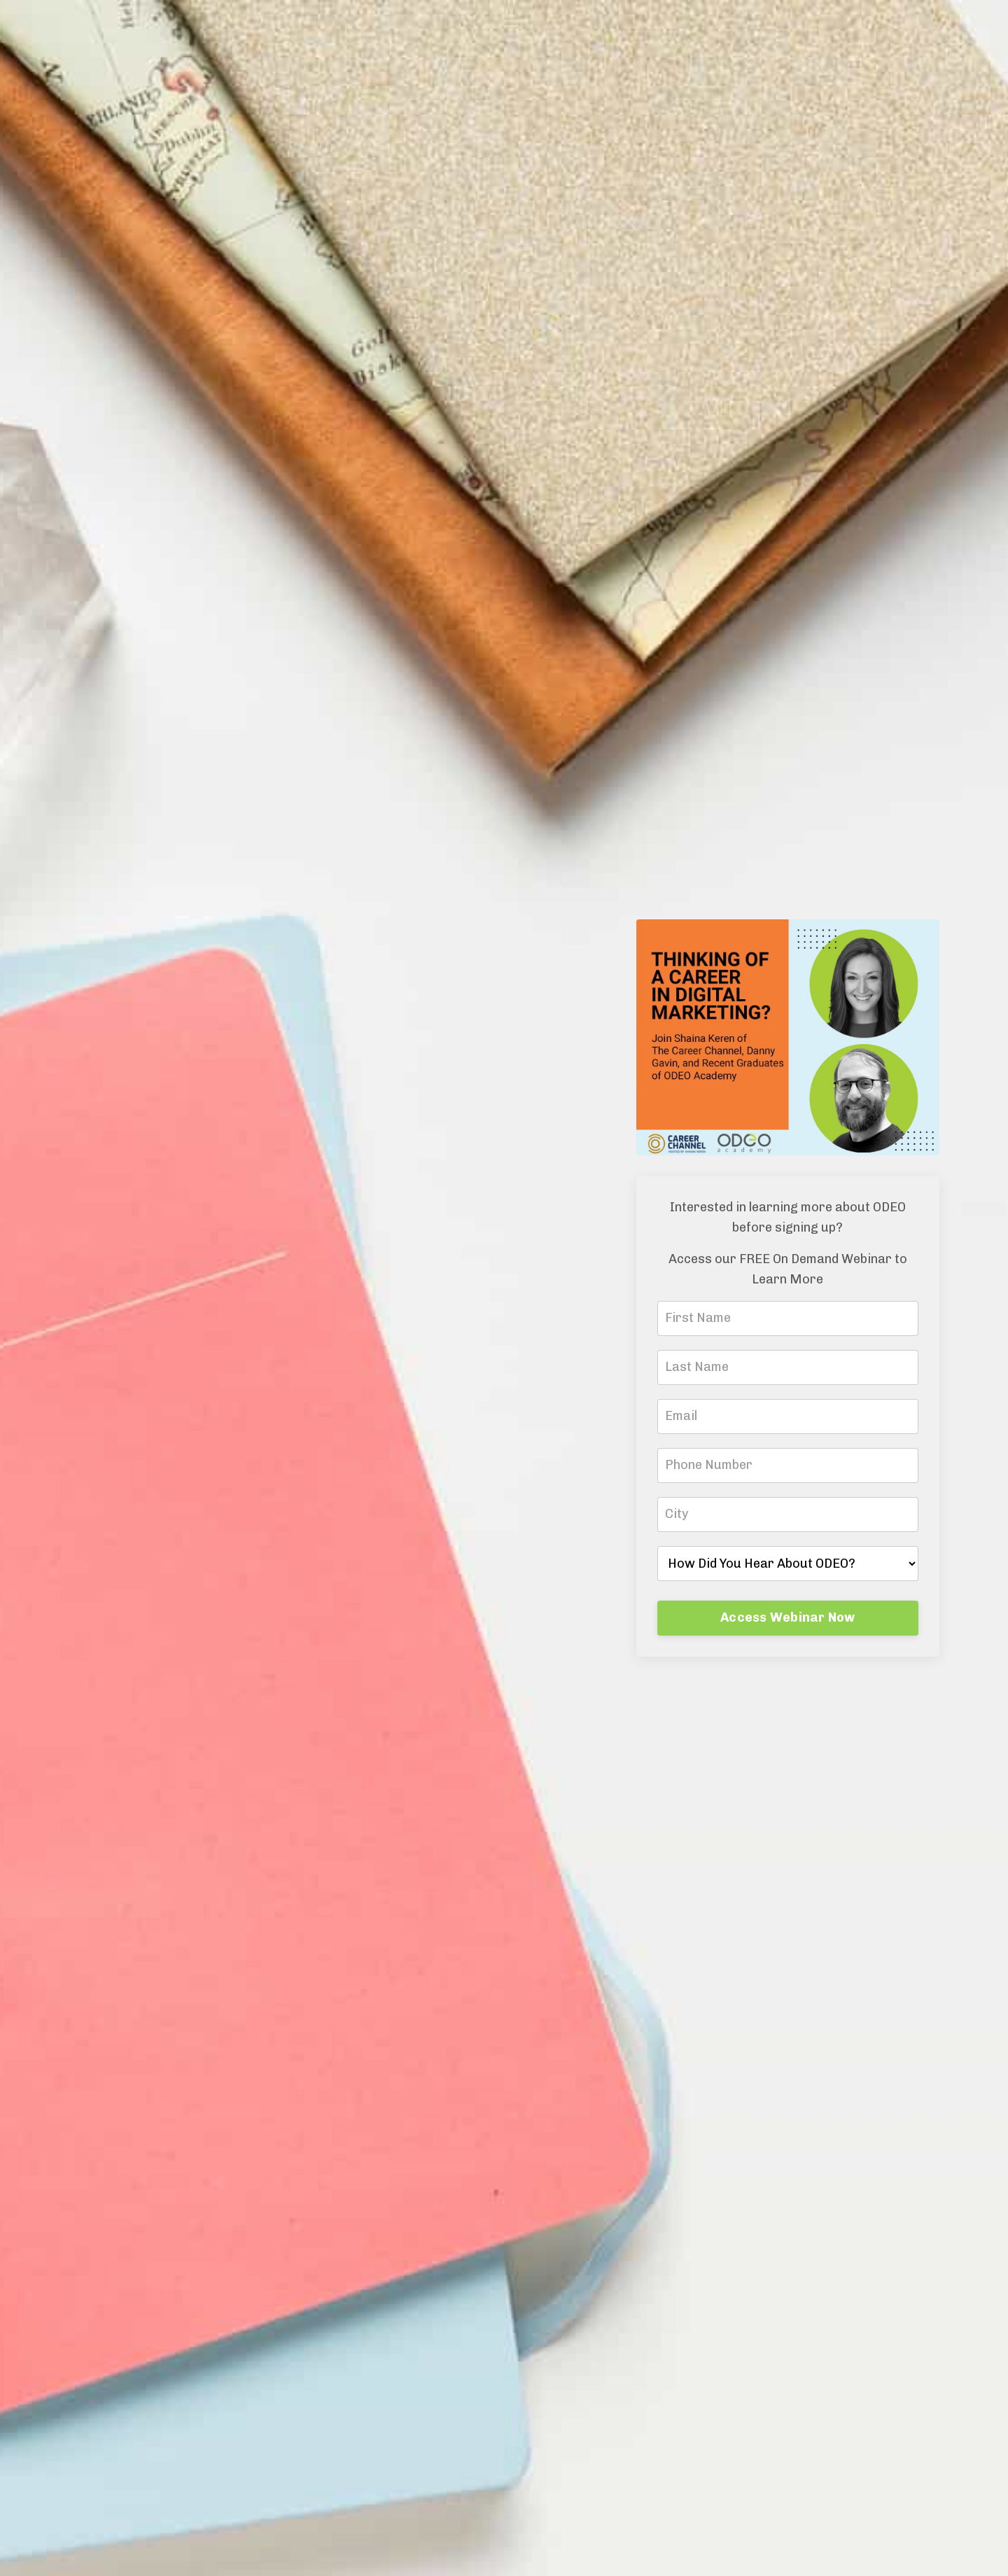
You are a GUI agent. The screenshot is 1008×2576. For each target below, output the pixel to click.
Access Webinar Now (787, 1617)
